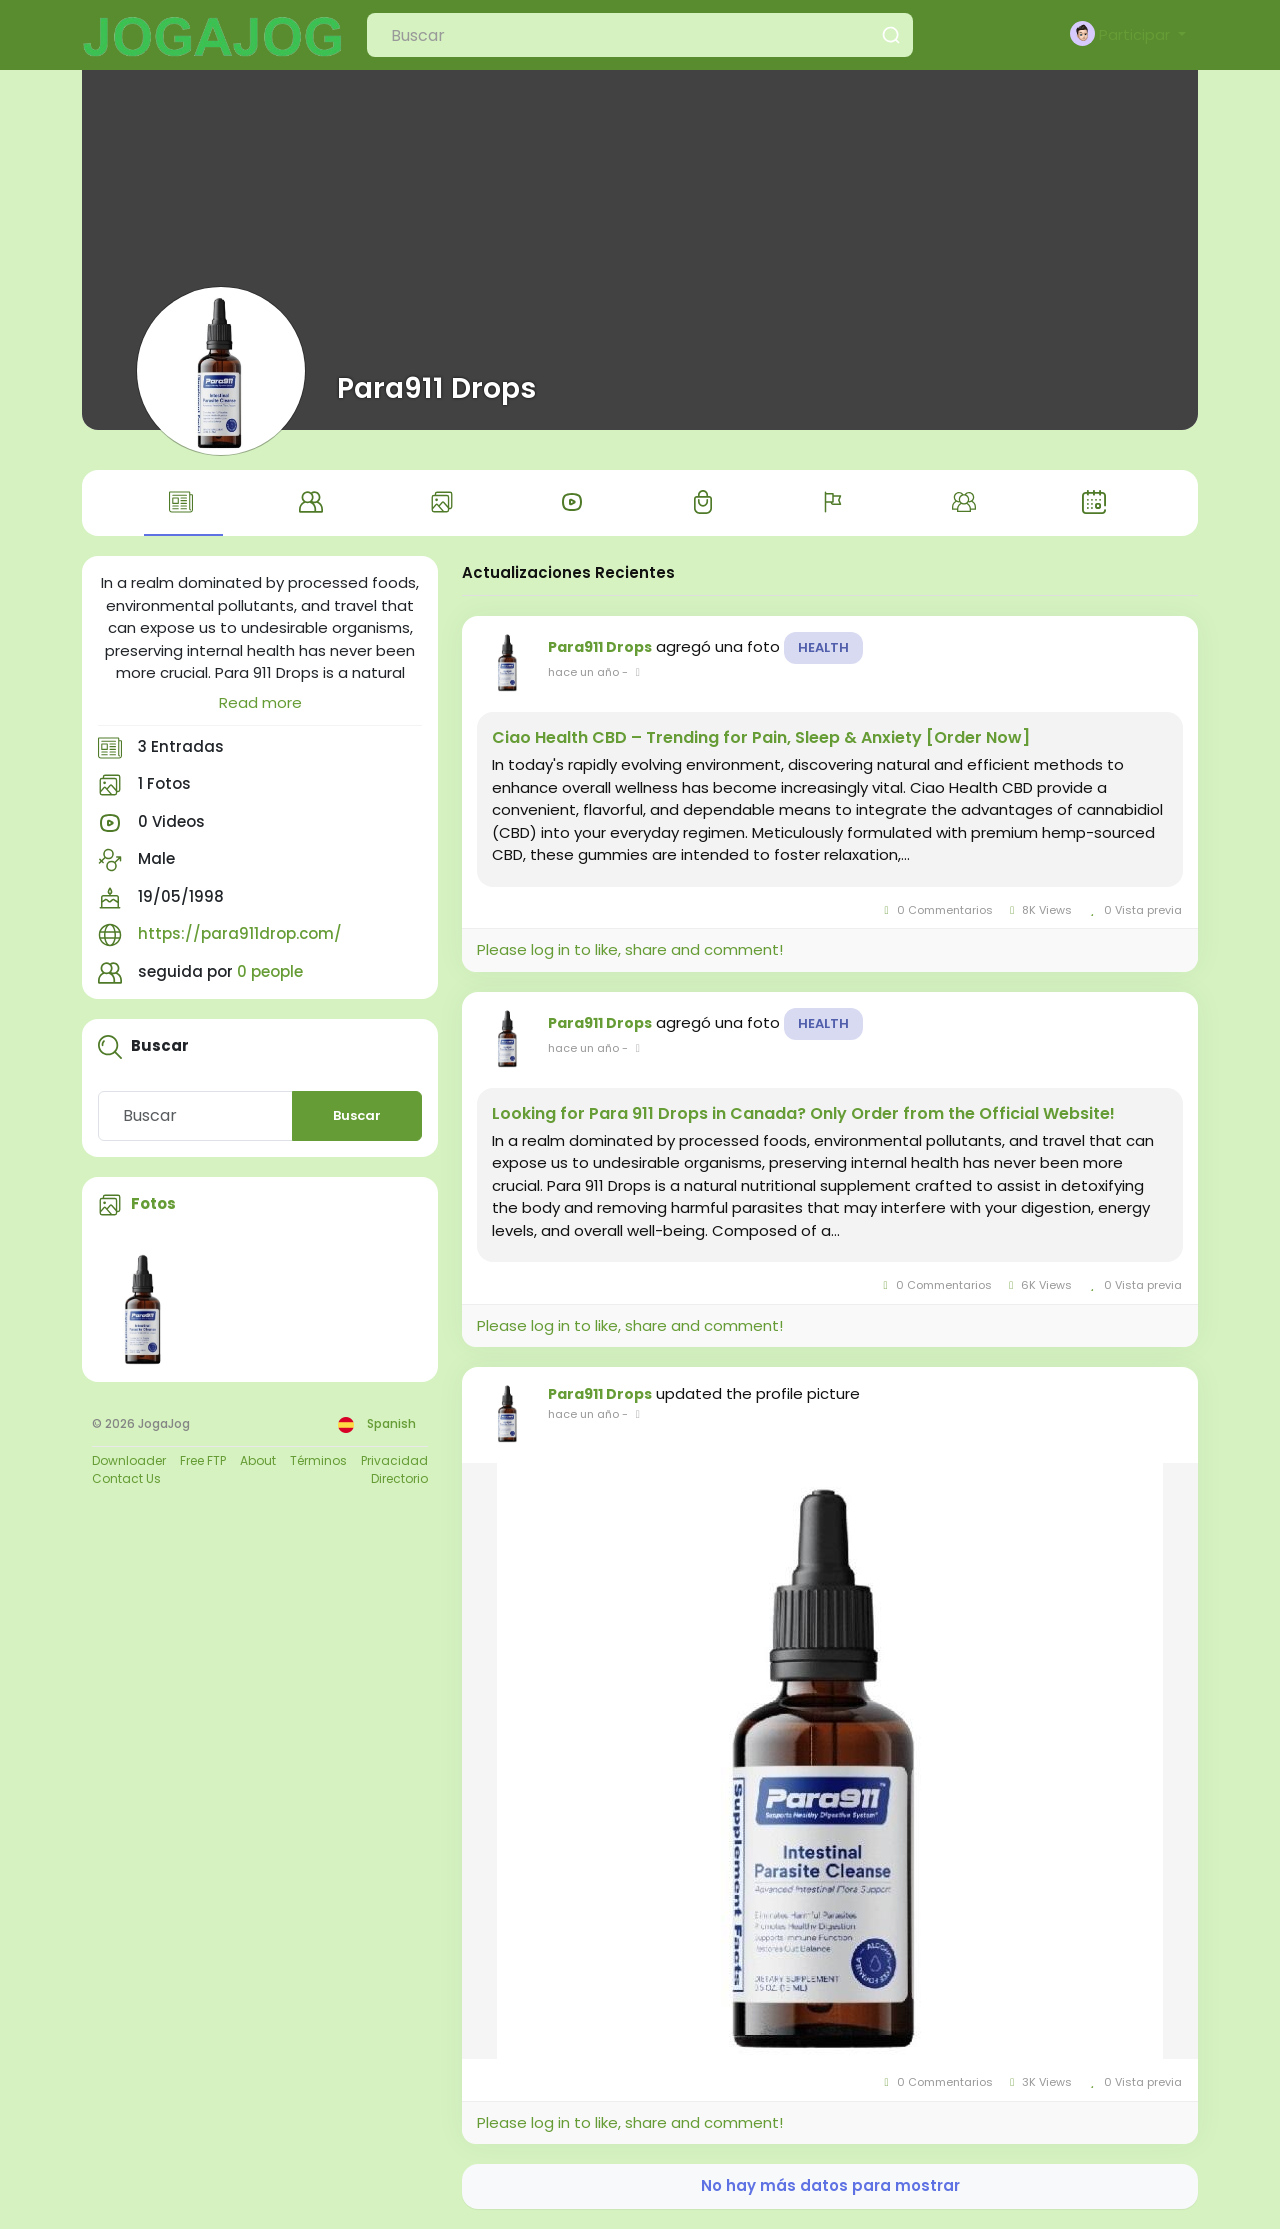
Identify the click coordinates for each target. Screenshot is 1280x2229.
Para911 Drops (436, 388)
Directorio (399, 1478)
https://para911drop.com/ (240, 933)
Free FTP (203, 1460)
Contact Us (126, 1478)
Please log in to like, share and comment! (630, 949)
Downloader (129, 1460)
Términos (318, 1460)
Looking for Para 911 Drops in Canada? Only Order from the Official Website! (803, 1114)
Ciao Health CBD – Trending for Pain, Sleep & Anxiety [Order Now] (761, 738)
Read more (260, 702)
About (258, 1460)
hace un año (583, 672)
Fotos (153, 1203)
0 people (270, 971)
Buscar (357, 1115)
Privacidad (394, 1460)
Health (823, 647)
